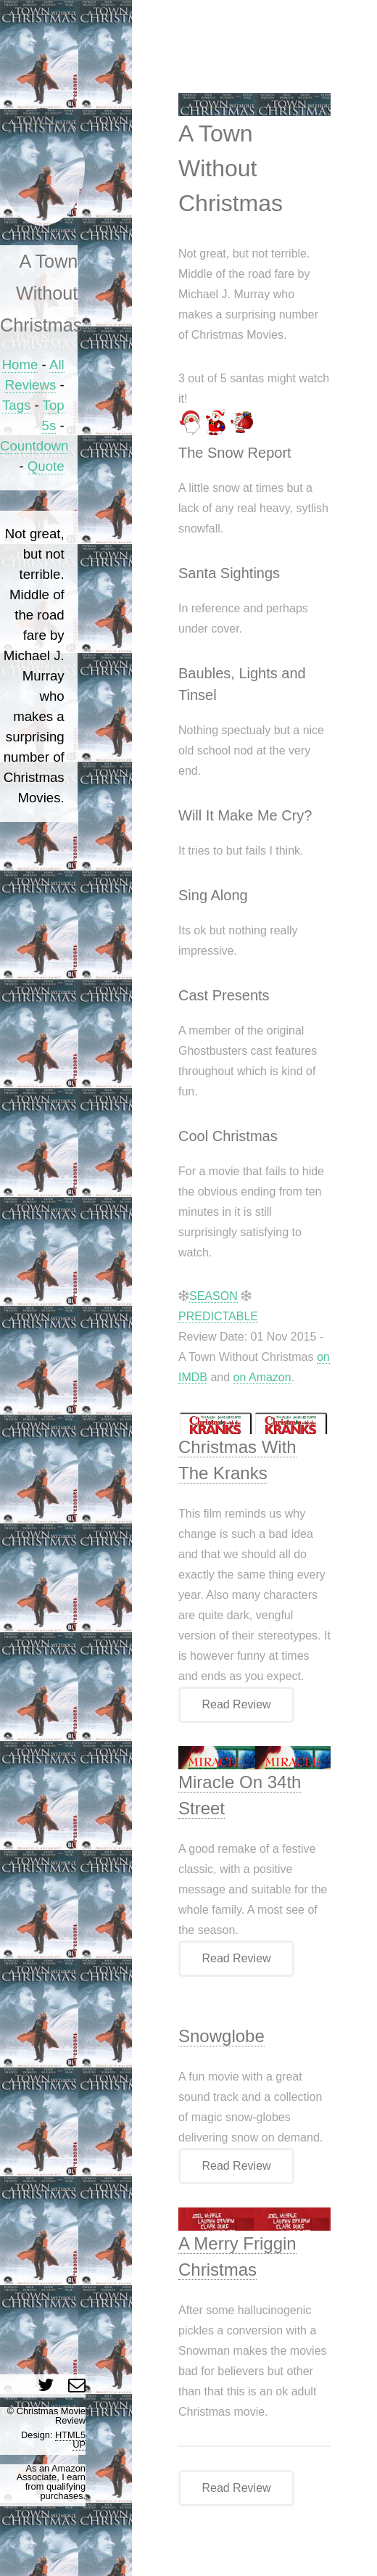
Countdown (34, 445)
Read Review (236, 1704)
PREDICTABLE (218, 1316)
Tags (16, 405)
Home (20, 364)
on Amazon (262, 1377)
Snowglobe (221, 2036)
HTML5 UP (70, 2439)
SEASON (213, 1296)
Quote (46, 466)
